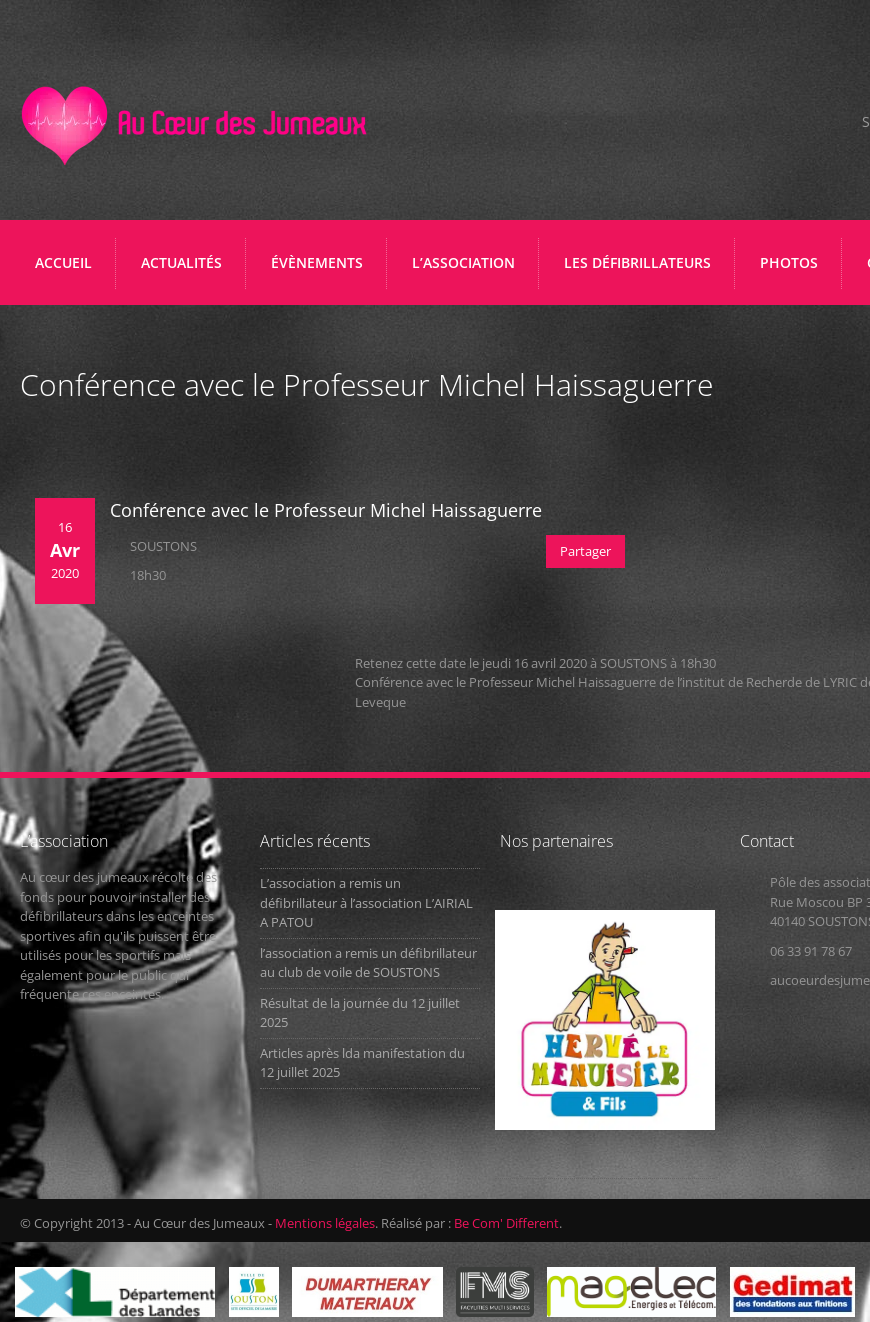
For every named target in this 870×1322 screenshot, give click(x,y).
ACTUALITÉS (181, 262)
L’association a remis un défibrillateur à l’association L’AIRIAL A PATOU (366, 902)
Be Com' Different (506, 1223)
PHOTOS (789, 262)
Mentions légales (325, 1223)
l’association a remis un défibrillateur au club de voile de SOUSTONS (368, 963)
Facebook (815, 123)
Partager (585, 551)
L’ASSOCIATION (468, 270)
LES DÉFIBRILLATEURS (642, 270)
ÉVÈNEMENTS (317, 262)
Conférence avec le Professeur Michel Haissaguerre (326, 510)
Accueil (63, 262)
